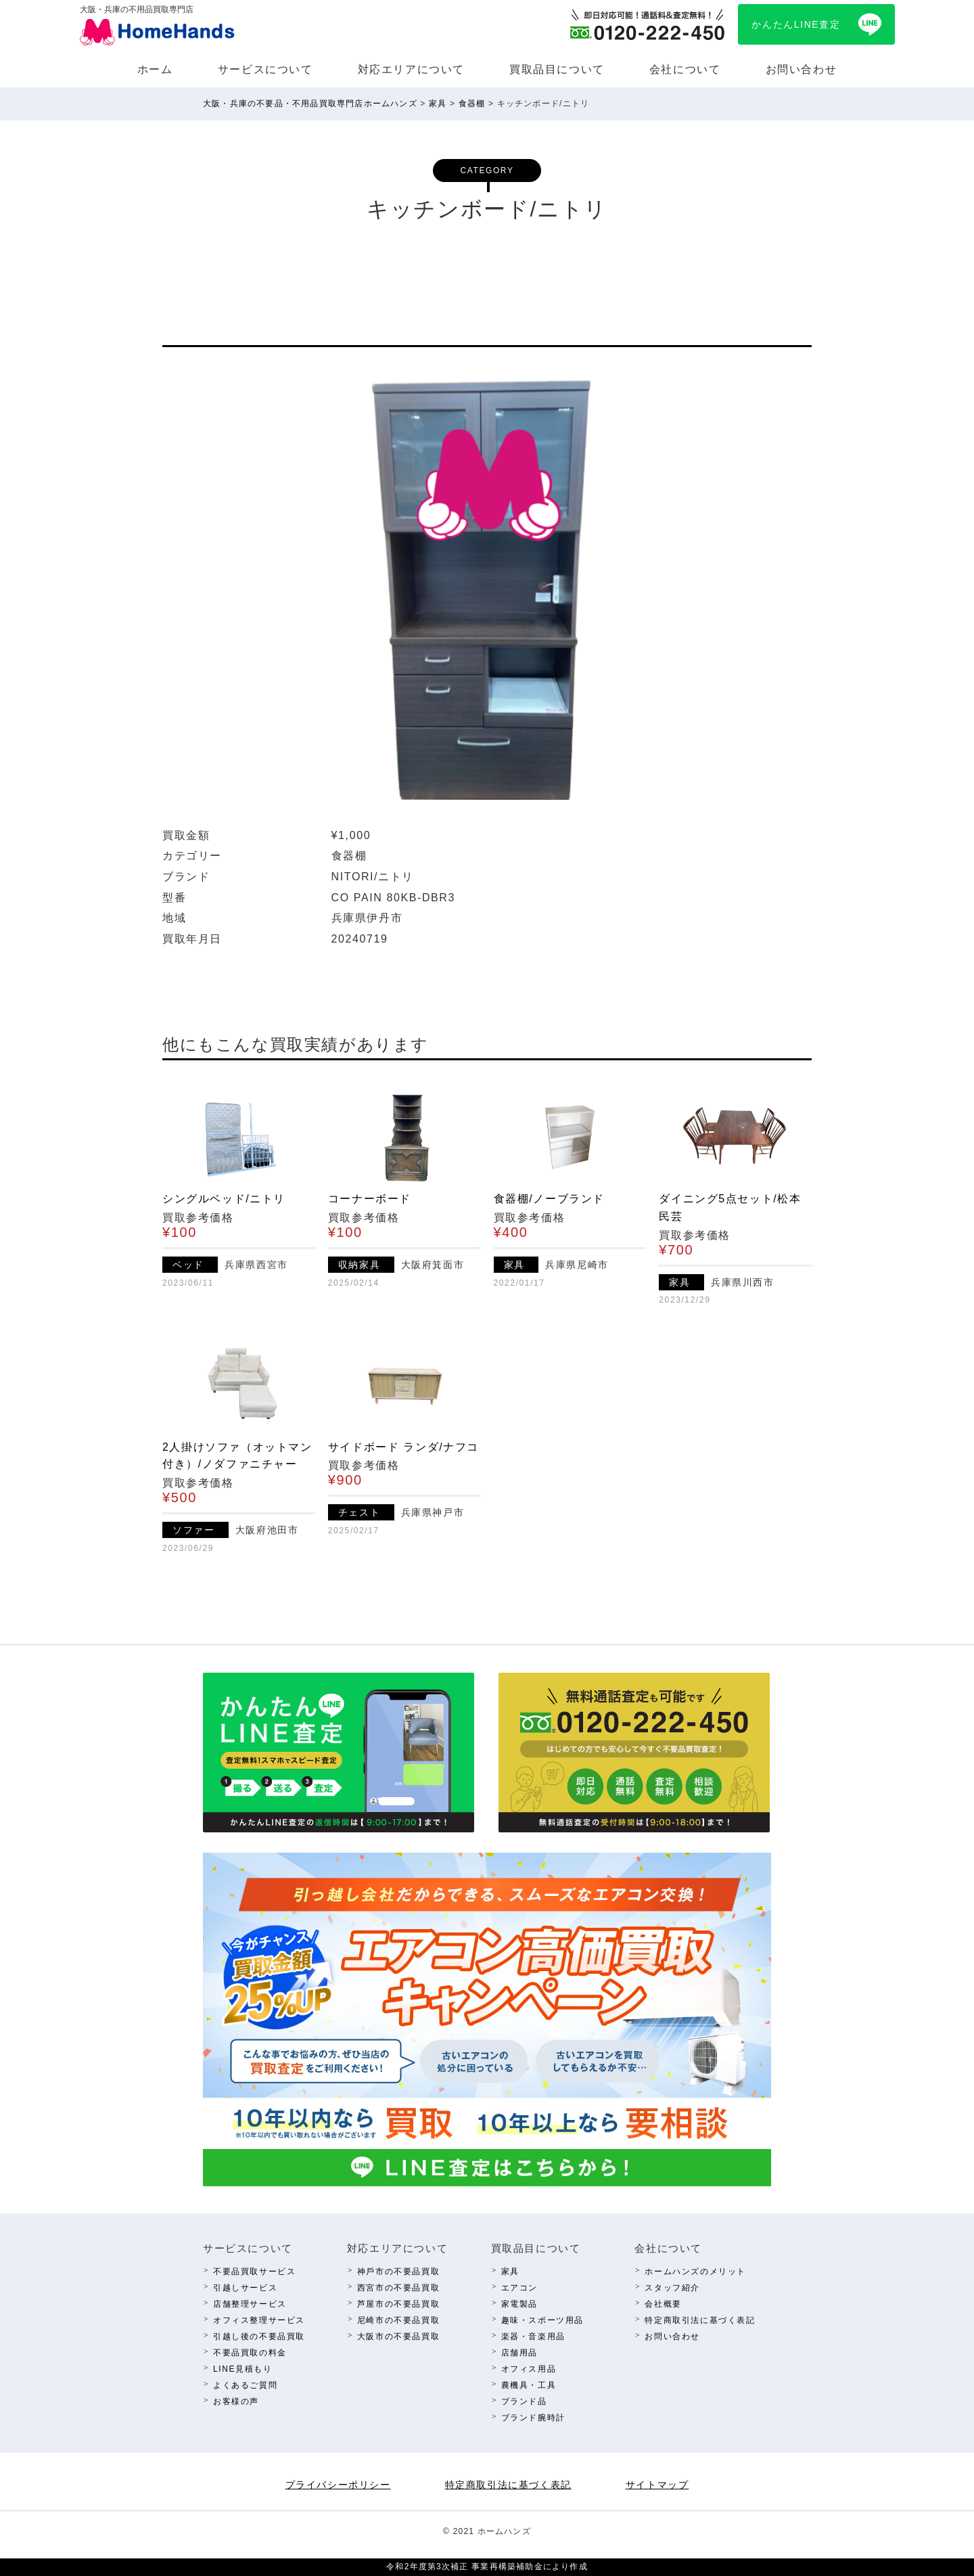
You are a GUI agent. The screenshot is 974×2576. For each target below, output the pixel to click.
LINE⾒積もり (242, 2369)
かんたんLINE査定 (795, 24)
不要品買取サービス (254, 2271)
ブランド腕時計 (533, 2417)
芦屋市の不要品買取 (398, 2304)
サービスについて (265, 69)
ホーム (155, 69)
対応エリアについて (411, 69)
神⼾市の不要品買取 (398, 2271)
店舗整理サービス (250, 2304)
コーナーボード (369, 1198)
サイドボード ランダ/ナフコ (403, 1447)
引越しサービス (245, 2287)
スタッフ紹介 (672, 2287)
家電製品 (519, 2304)
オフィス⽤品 (529, 2369)
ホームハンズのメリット (695, 2271)
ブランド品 (524, 2401)
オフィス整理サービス (259, 2320)
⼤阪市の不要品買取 (398, 2336)
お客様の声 (236, 2401)
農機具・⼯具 (529, 2385)
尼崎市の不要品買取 (398, 2320)
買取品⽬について (557, 69)
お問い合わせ (801, 69)
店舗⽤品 (519, 2352)
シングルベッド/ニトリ (223, 1198)
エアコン (519, 2287)
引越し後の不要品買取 (259, 2336)
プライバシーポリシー (338, 2484)
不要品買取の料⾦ (250, 2352)
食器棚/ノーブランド (549, 1198)
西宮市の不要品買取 (398, 2287)
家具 (510, 2271)
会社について (685, 69)
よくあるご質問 (245, 2385)
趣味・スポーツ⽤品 (542, 2320)
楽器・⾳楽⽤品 (533, 2336)
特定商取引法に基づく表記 (700, 2320)
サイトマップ (657, 2484)
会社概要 (663, 2304)
